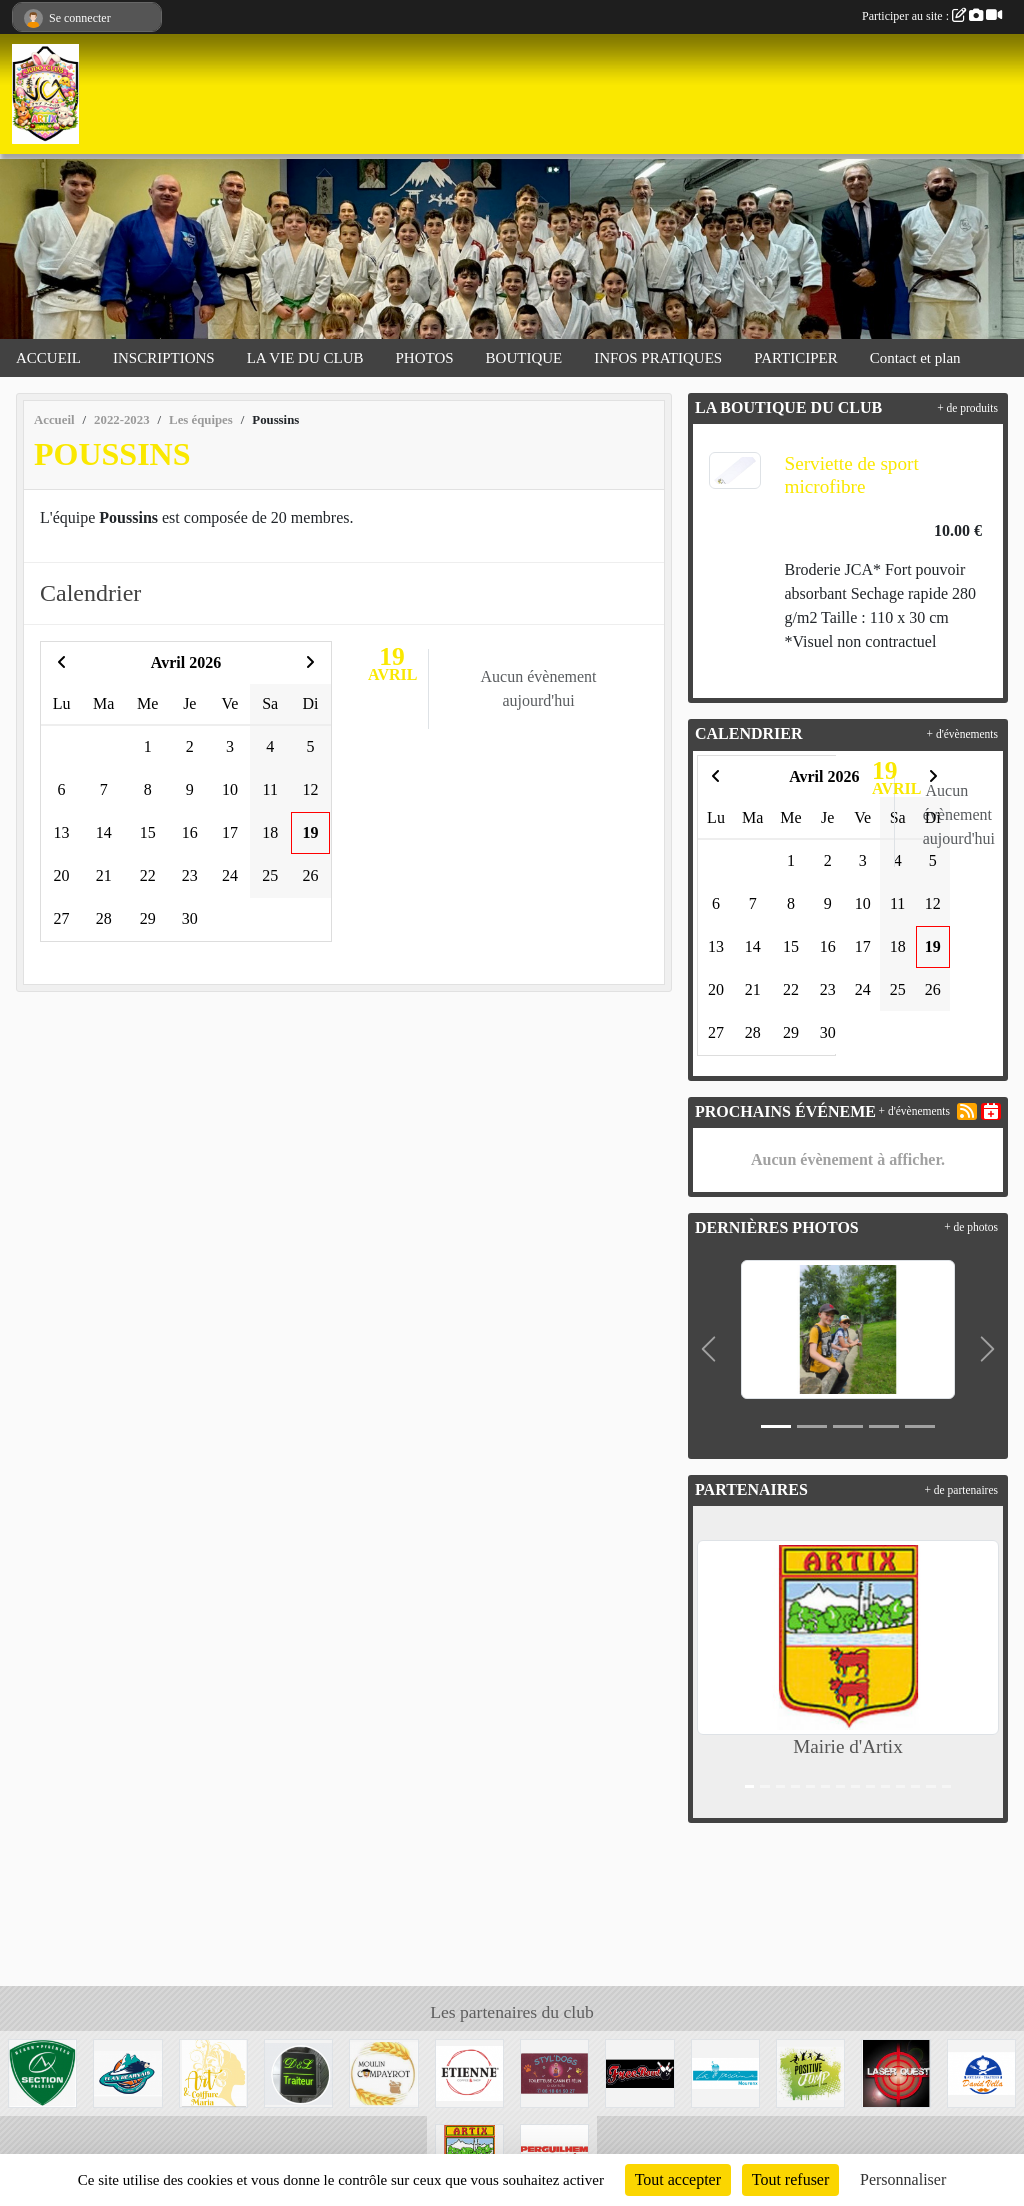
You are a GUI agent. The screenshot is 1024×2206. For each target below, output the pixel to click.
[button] (708, 1349)
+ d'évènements (962, 734)
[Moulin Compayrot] (383, 2071)
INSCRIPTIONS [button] (164, 358)
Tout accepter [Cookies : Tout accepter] (678, 2179)
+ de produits (967, 408)
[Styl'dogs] (554, 2071)
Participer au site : (932, 16)
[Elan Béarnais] (127, 2071)
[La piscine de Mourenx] (725, 2071)
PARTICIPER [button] (796, 358)
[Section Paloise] (42, 2071)
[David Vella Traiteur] (981, 2071)
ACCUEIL (48, 358)
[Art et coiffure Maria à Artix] (213, 2071)
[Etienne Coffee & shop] (469, 2071)
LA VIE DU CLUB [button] (305, 358)
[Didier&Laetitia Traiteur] (298, 2071)
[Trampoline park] (810, 2071)
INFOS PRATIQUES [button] (658, 358)
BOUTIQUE (524, 358)
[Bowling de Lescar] (639, 2071)
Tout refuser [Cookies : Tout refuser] (791, 2179)
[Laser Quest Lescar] (895, 2071)
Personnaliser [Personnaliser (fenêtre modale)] (903, 2179)
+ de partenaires (961, 1490)
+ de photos (971, 1227)
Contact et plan (915, 358)
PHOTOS (425, 358)
